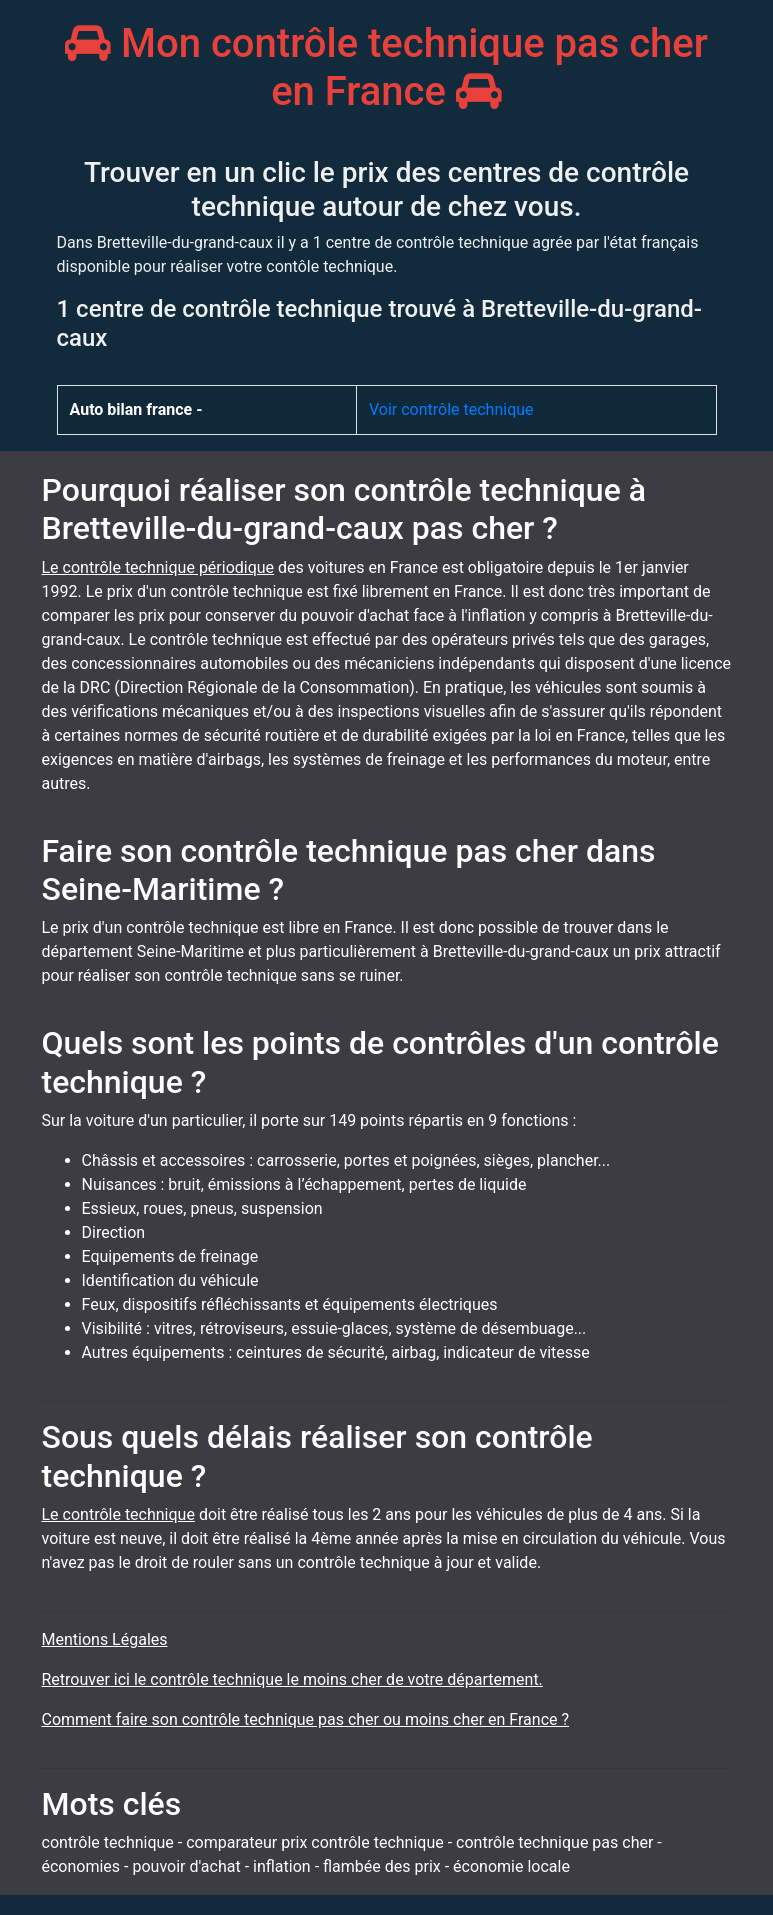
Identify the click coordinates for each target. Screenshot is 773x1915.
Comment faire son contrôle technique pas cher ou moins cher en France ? (306, 1719)
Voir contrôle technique (451, 409)
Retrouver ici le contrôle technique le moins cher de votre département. (292, 1679)
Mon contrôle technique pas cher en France (386, 67)
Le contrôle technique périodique (158, 567)
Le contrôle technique (118, 1514)
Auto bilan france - (136, 409)
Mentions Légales (105, 1639)
